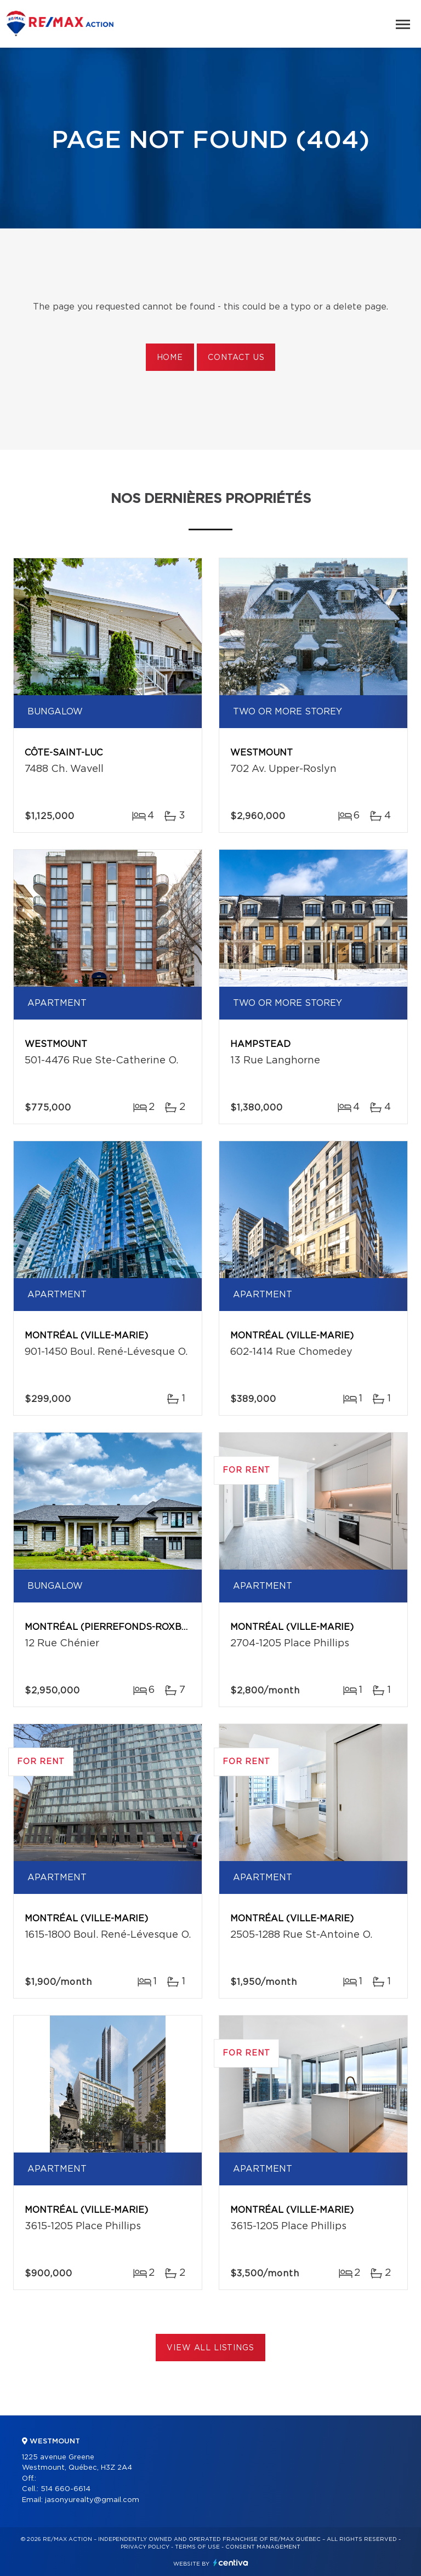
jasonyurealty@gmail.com (92, 2500)
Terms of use (197, 2547)
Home (170, 358)
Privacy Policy (145, 2547)
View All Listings (210, 2348)
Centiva (230, 2562)
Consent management (262, 2547)
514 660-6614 (65, 2489)
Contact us (236, 358)
